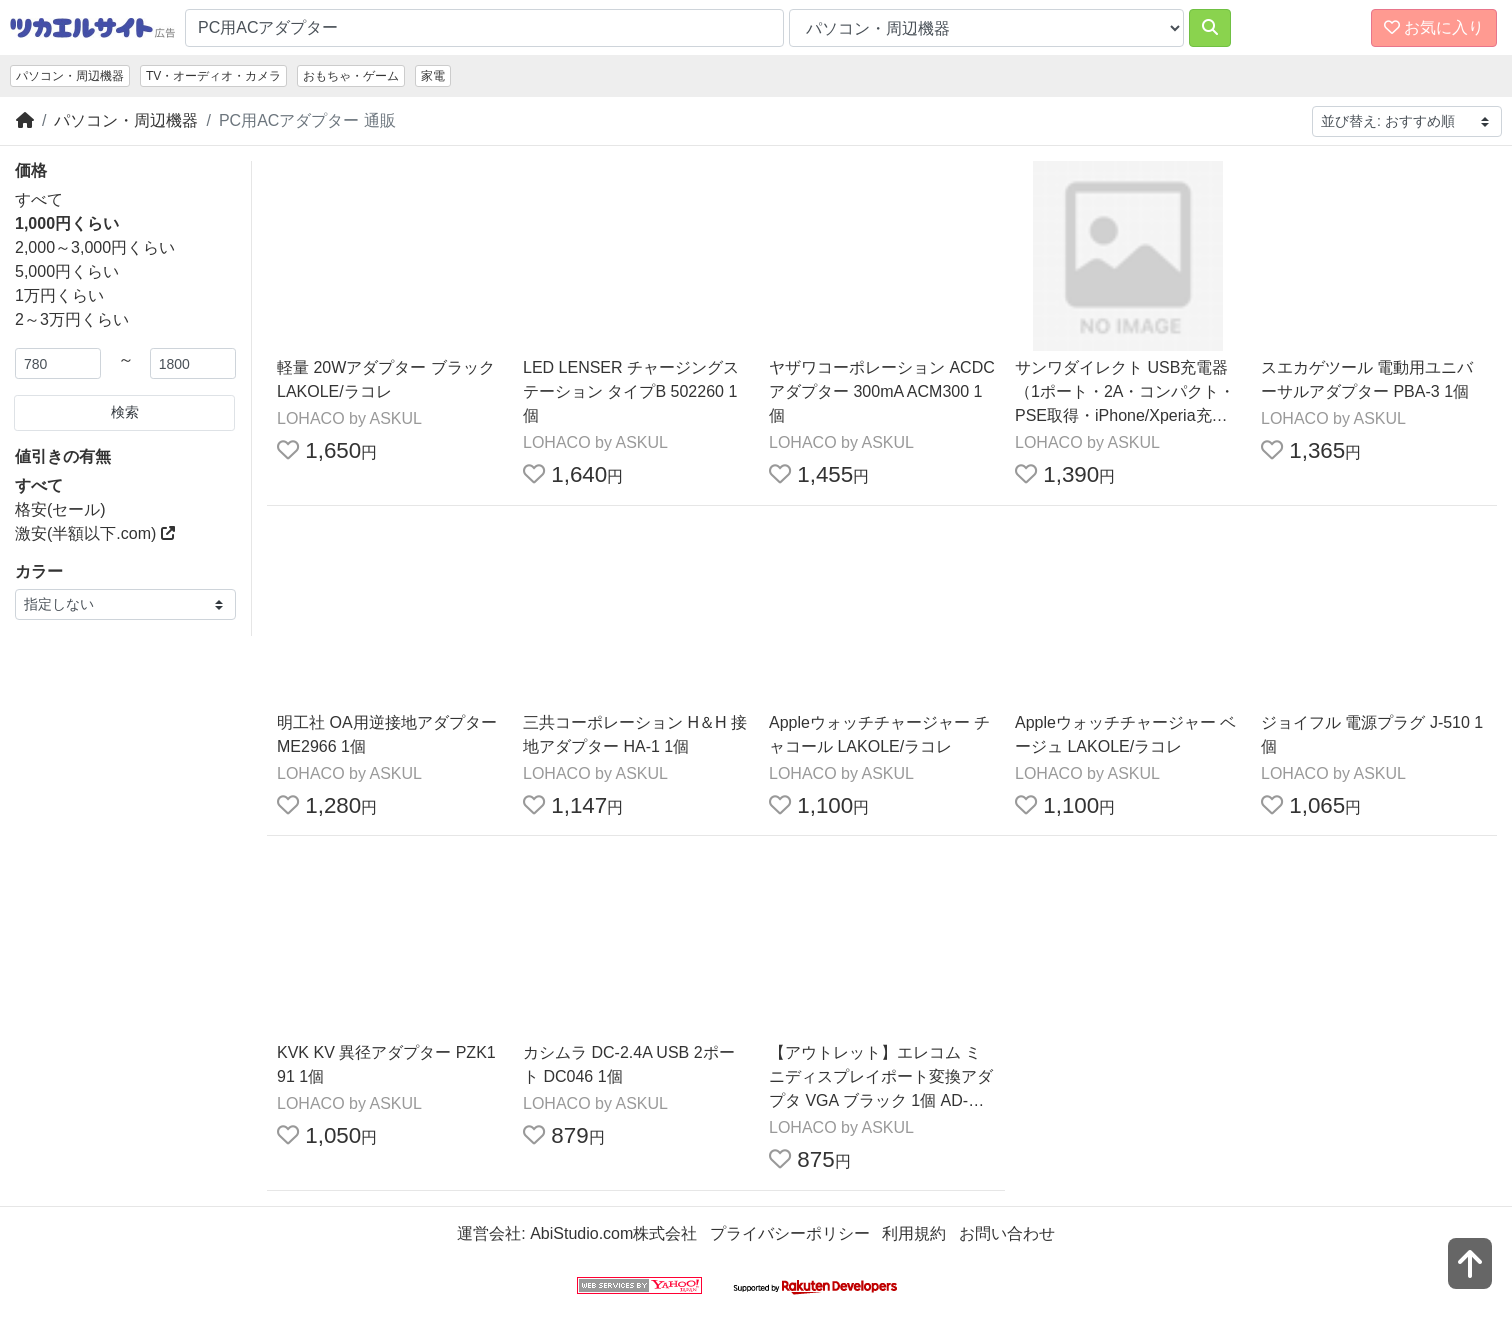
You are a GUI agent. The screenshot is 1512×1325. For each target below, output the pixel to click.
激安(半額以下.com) (95, 533)
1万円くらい (59, 295)
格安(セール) (60, 509)
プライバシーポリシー (790, 1233)
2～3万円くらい (72, 319)
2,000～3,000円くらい (95, 247)
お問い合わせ (1007, 1233)
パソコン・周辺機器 (70, 76)
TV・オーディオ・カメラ (213, 76)
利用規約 (914, 1233)
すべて (39, 199)
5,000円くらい (67, 271)
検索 (125, 412)
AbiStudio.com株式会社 (613, 1233)
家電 (433, 76)
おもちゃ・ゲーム (351, 76)
